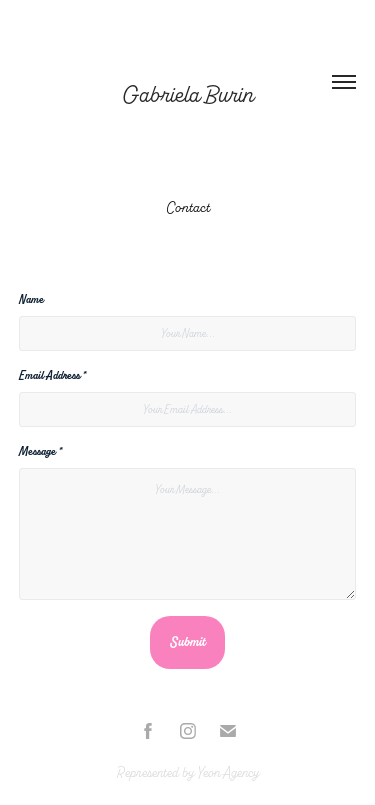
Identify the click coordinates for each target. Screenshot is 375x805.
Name (31, 299)
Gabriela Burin (188, 95)
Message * (40, 451)
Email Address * (52, 375)
